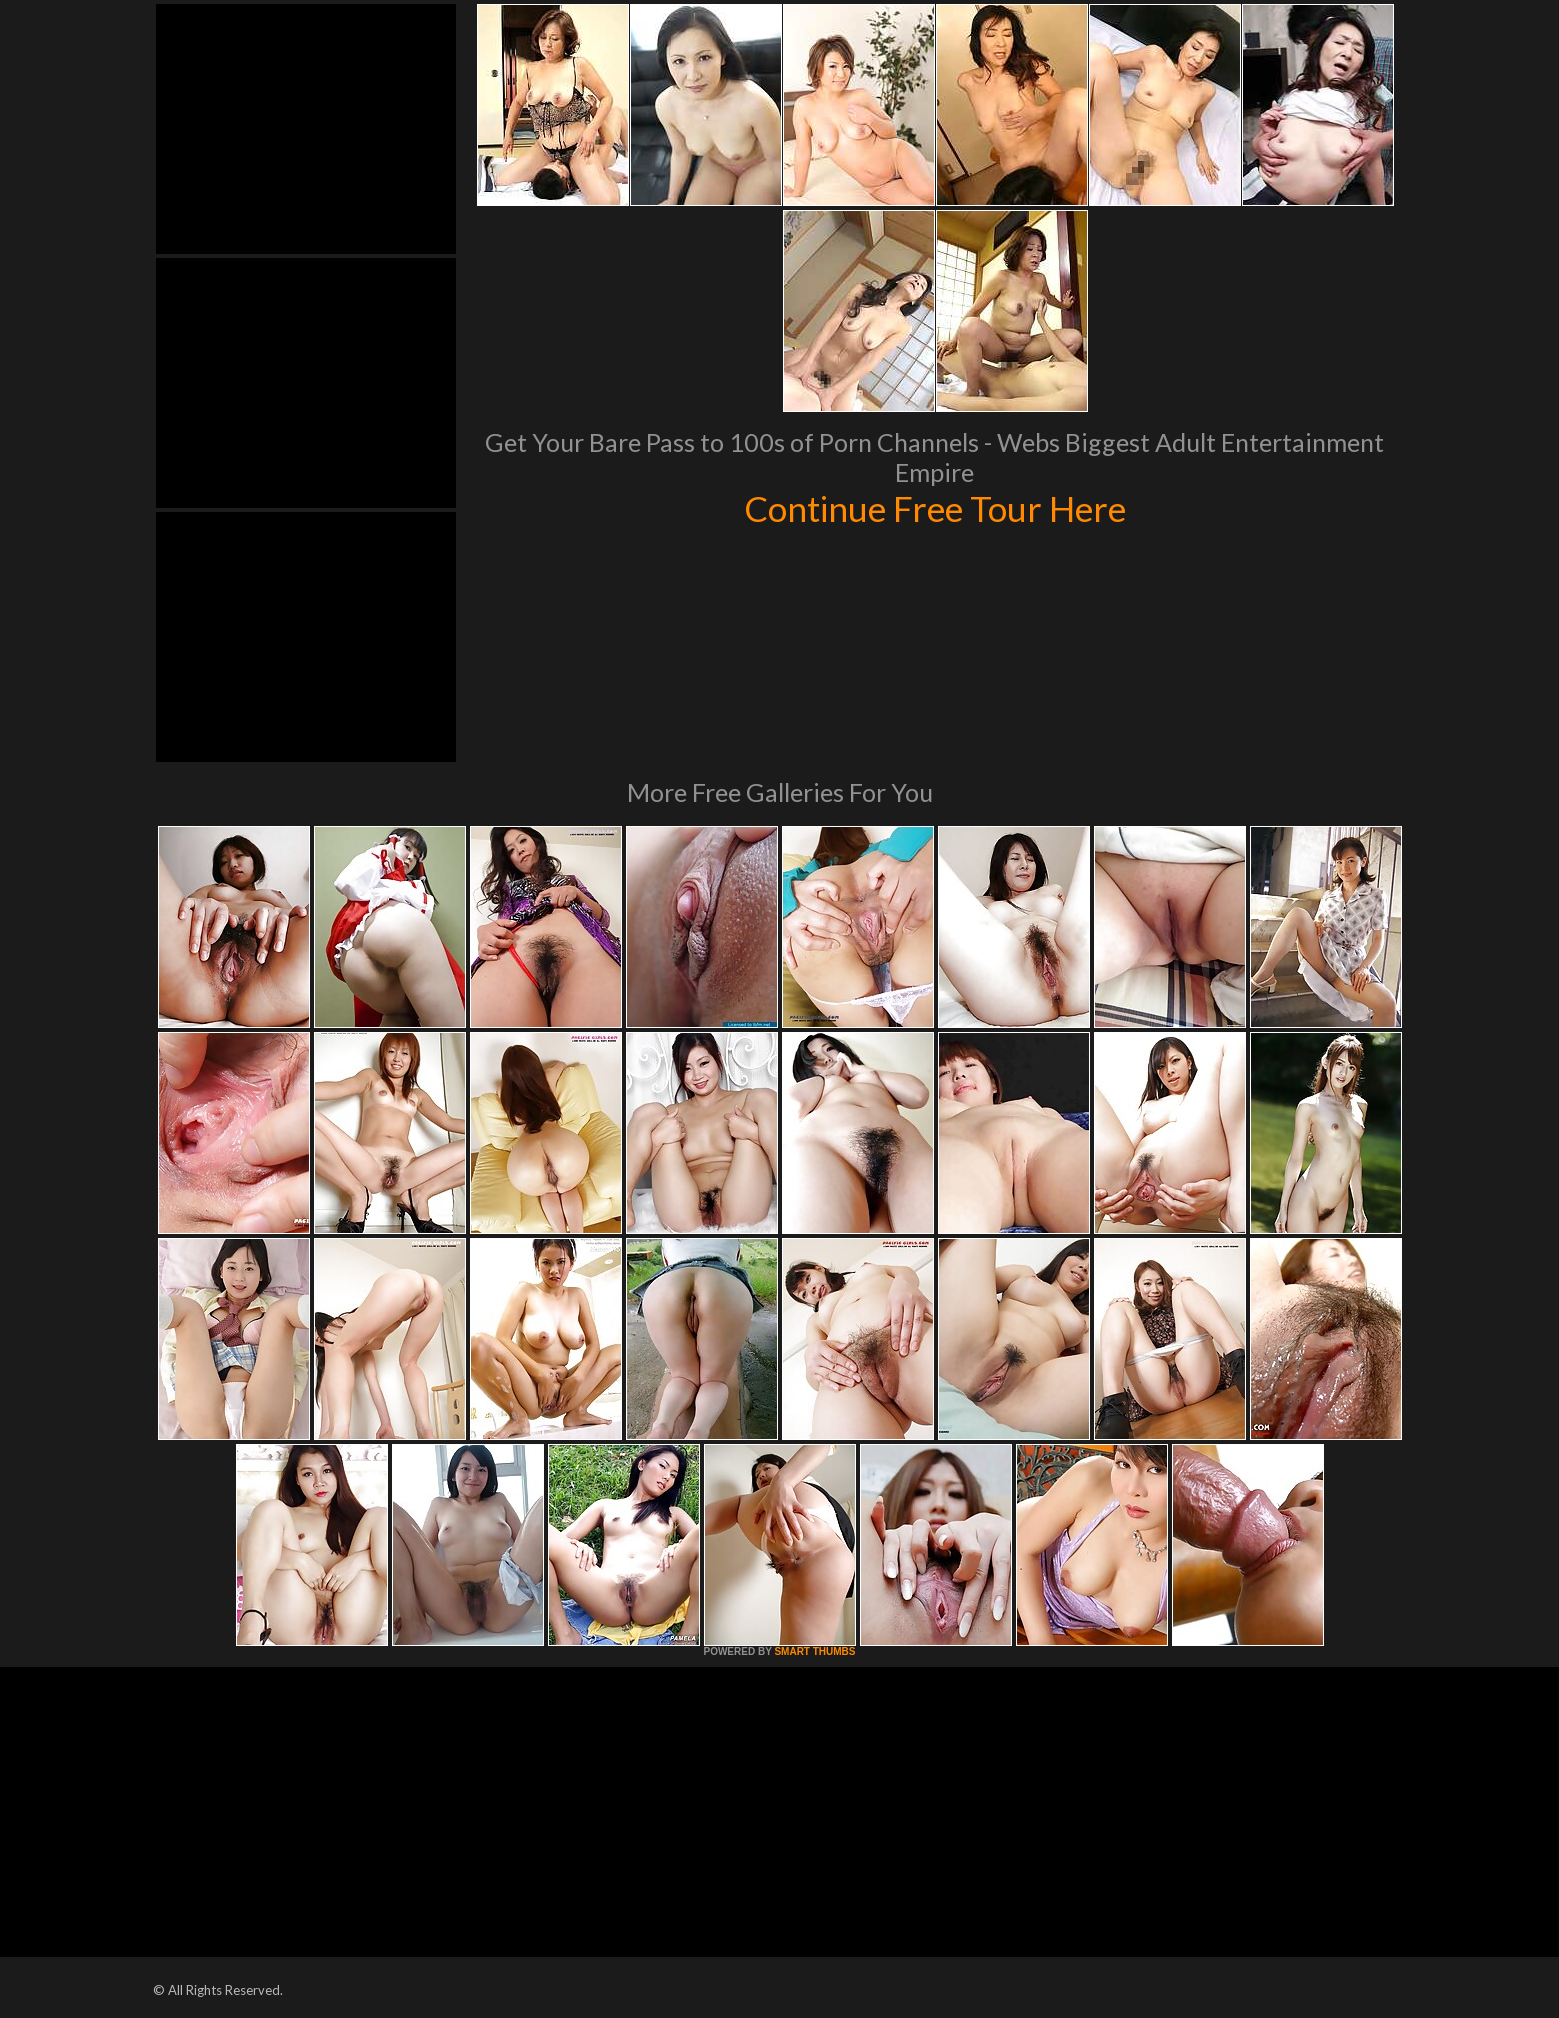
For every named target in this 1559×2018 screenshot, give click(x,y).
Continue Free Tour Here (935, 508)
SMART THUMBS (814, 1651)
